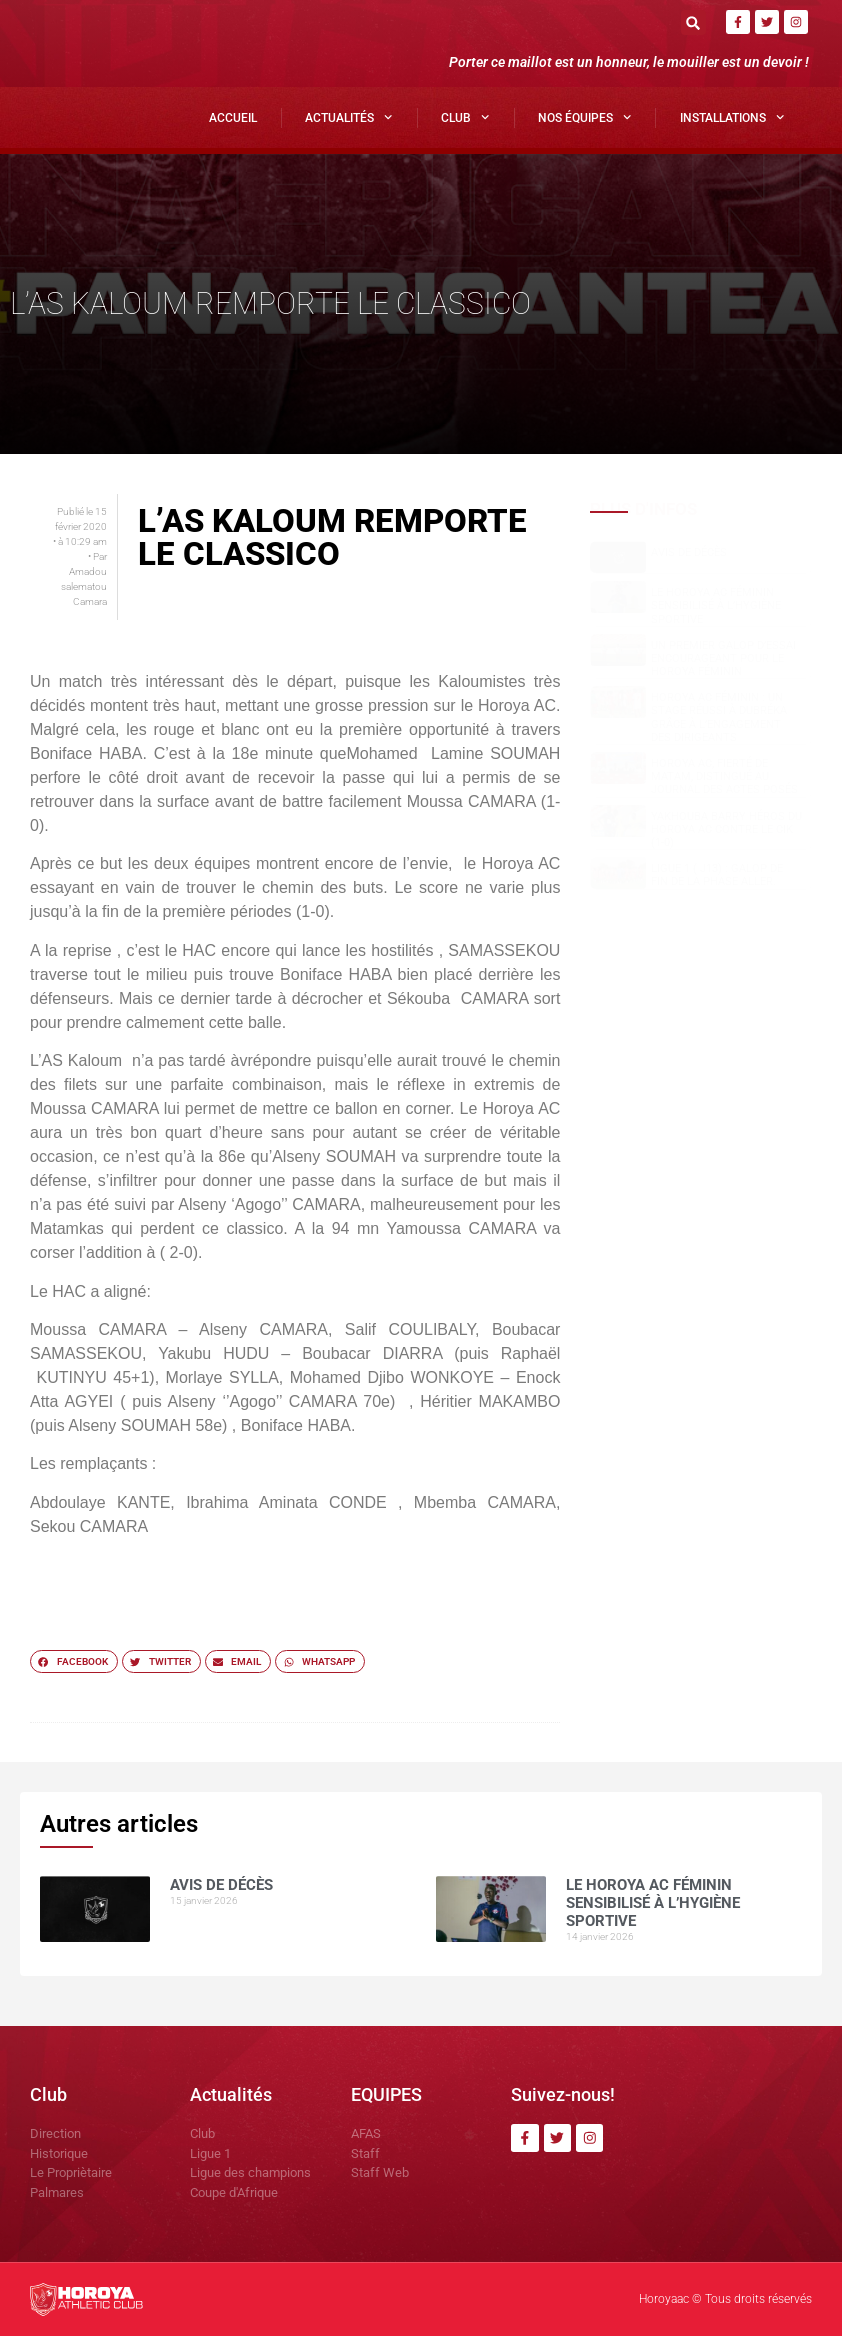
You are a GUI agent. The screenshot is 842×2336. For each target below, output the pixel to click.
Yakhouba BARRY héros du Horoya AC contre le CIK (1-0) (726, 829)
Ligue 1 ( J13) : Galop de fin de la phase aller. (717, 875)
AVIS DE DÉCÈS (689, 552)
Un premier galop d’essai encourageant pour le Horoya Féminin (723, 658)
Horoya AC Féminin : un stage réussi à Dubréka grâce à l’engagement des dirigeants (719, 717)
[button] (693, 22)
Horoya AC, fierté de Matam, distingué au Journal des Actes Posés (724, 776)
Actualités (348, 117)
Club (465, 117)
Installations (732, 117)
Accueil (233, 118)
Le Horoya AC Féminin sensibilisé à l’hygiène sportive (716, 605)
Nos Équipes (584, 117)
